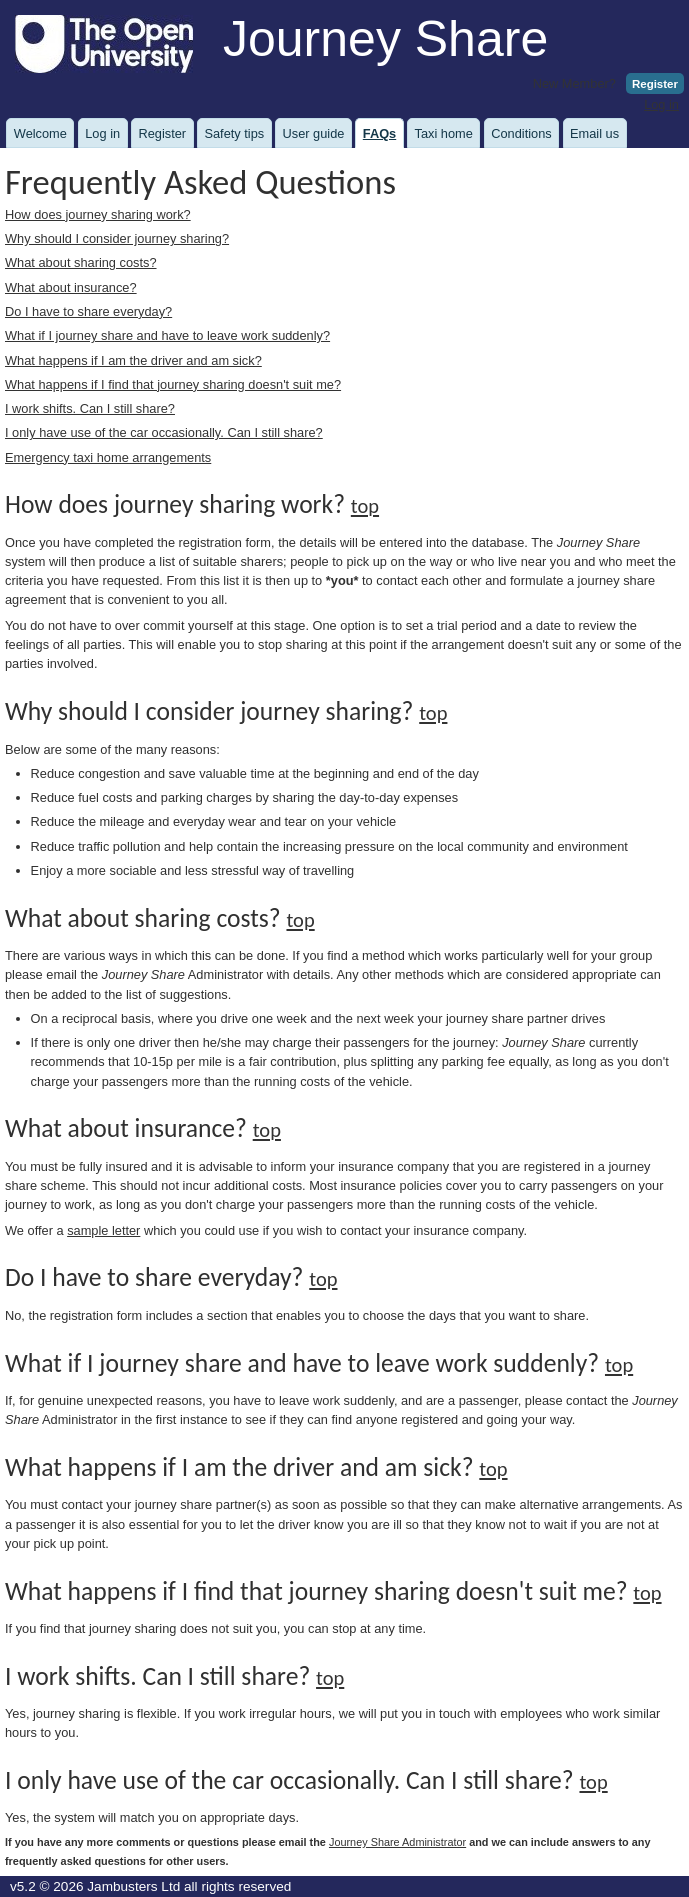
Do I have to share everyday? (88, 311)
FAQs (379, 133)
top (365, 506)
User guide (314, 133)
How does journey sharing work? (98, 214)
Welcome (40, 133)
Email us (594, 133)
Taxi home (444, 133)
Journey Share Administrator (397, 1842)
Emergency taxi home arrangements (108, 457)
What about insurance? (71, 287)
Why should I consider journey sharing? (117, 238)
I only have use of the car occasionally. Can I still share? (164, 432)
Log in (661, 104)
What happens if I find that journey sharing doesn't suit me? (173, 384)
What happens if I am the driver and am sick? (133, 360)
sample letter (103, 1230)
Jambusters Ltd (133, 1886)
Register (655, 84)
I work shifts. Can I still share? (90, 408)
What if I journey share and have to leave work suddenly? (167, 335)
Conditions (521, 133)
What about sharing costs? (81, 262)
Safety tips (234, 133)
